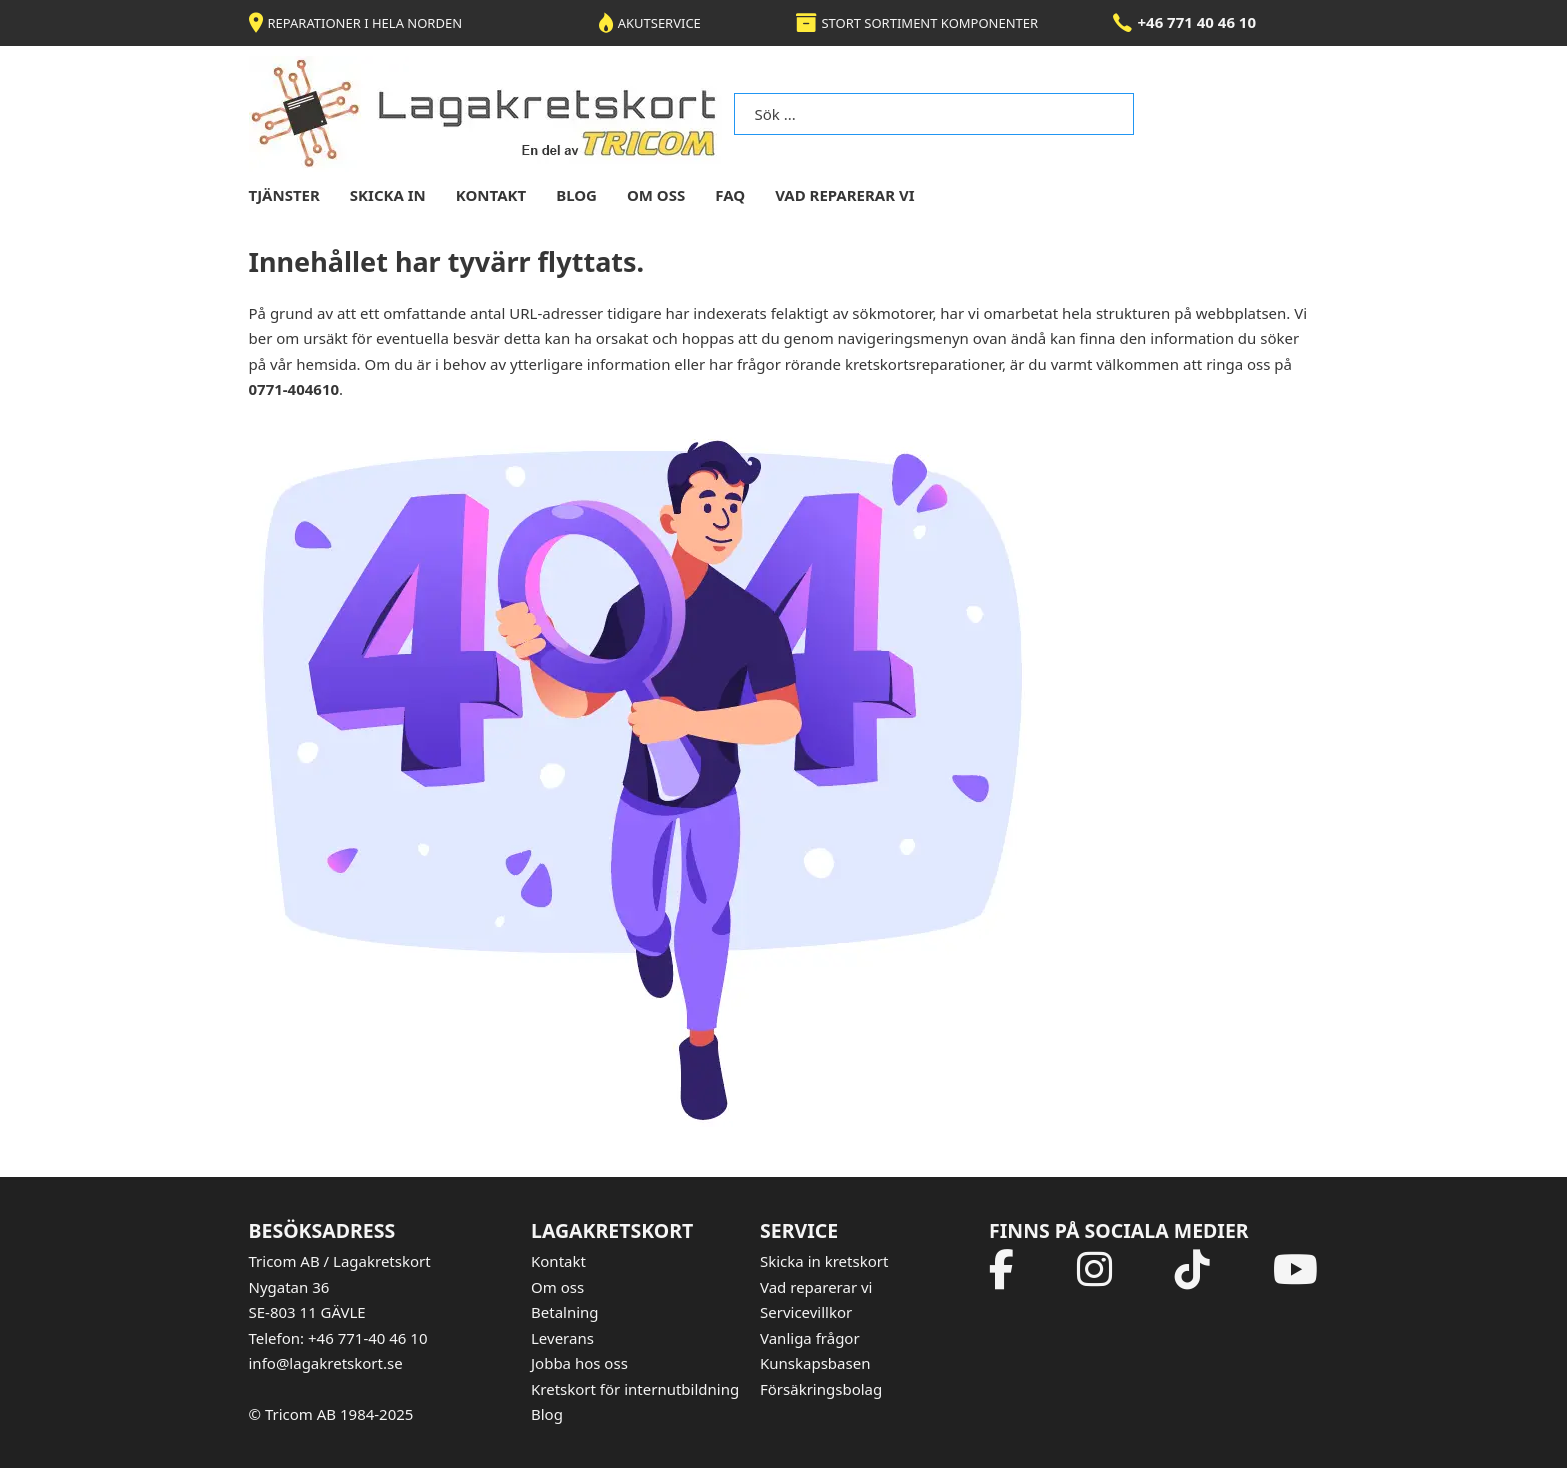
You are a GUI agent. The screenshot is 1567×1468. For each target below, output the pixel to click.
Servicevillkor (806, 1312)
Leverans (562, 1338)
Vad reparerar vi (844, 195)
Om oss (557, 1287)
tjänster (284, 195)
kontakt (491, 195)
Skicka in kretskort (824, 1261)
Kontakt (558, 1261)
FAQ (730, 195)
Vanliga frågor (810, 1338)
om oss (656, 195)
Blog (547, 1414)
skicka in (388, 195)
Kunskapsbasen (815, 1363)
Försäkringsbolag (821, 1389)
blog (576, 195)
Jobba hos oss (579, 1363)
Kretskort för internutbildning (635, 1389)
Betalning (565, 1312)
